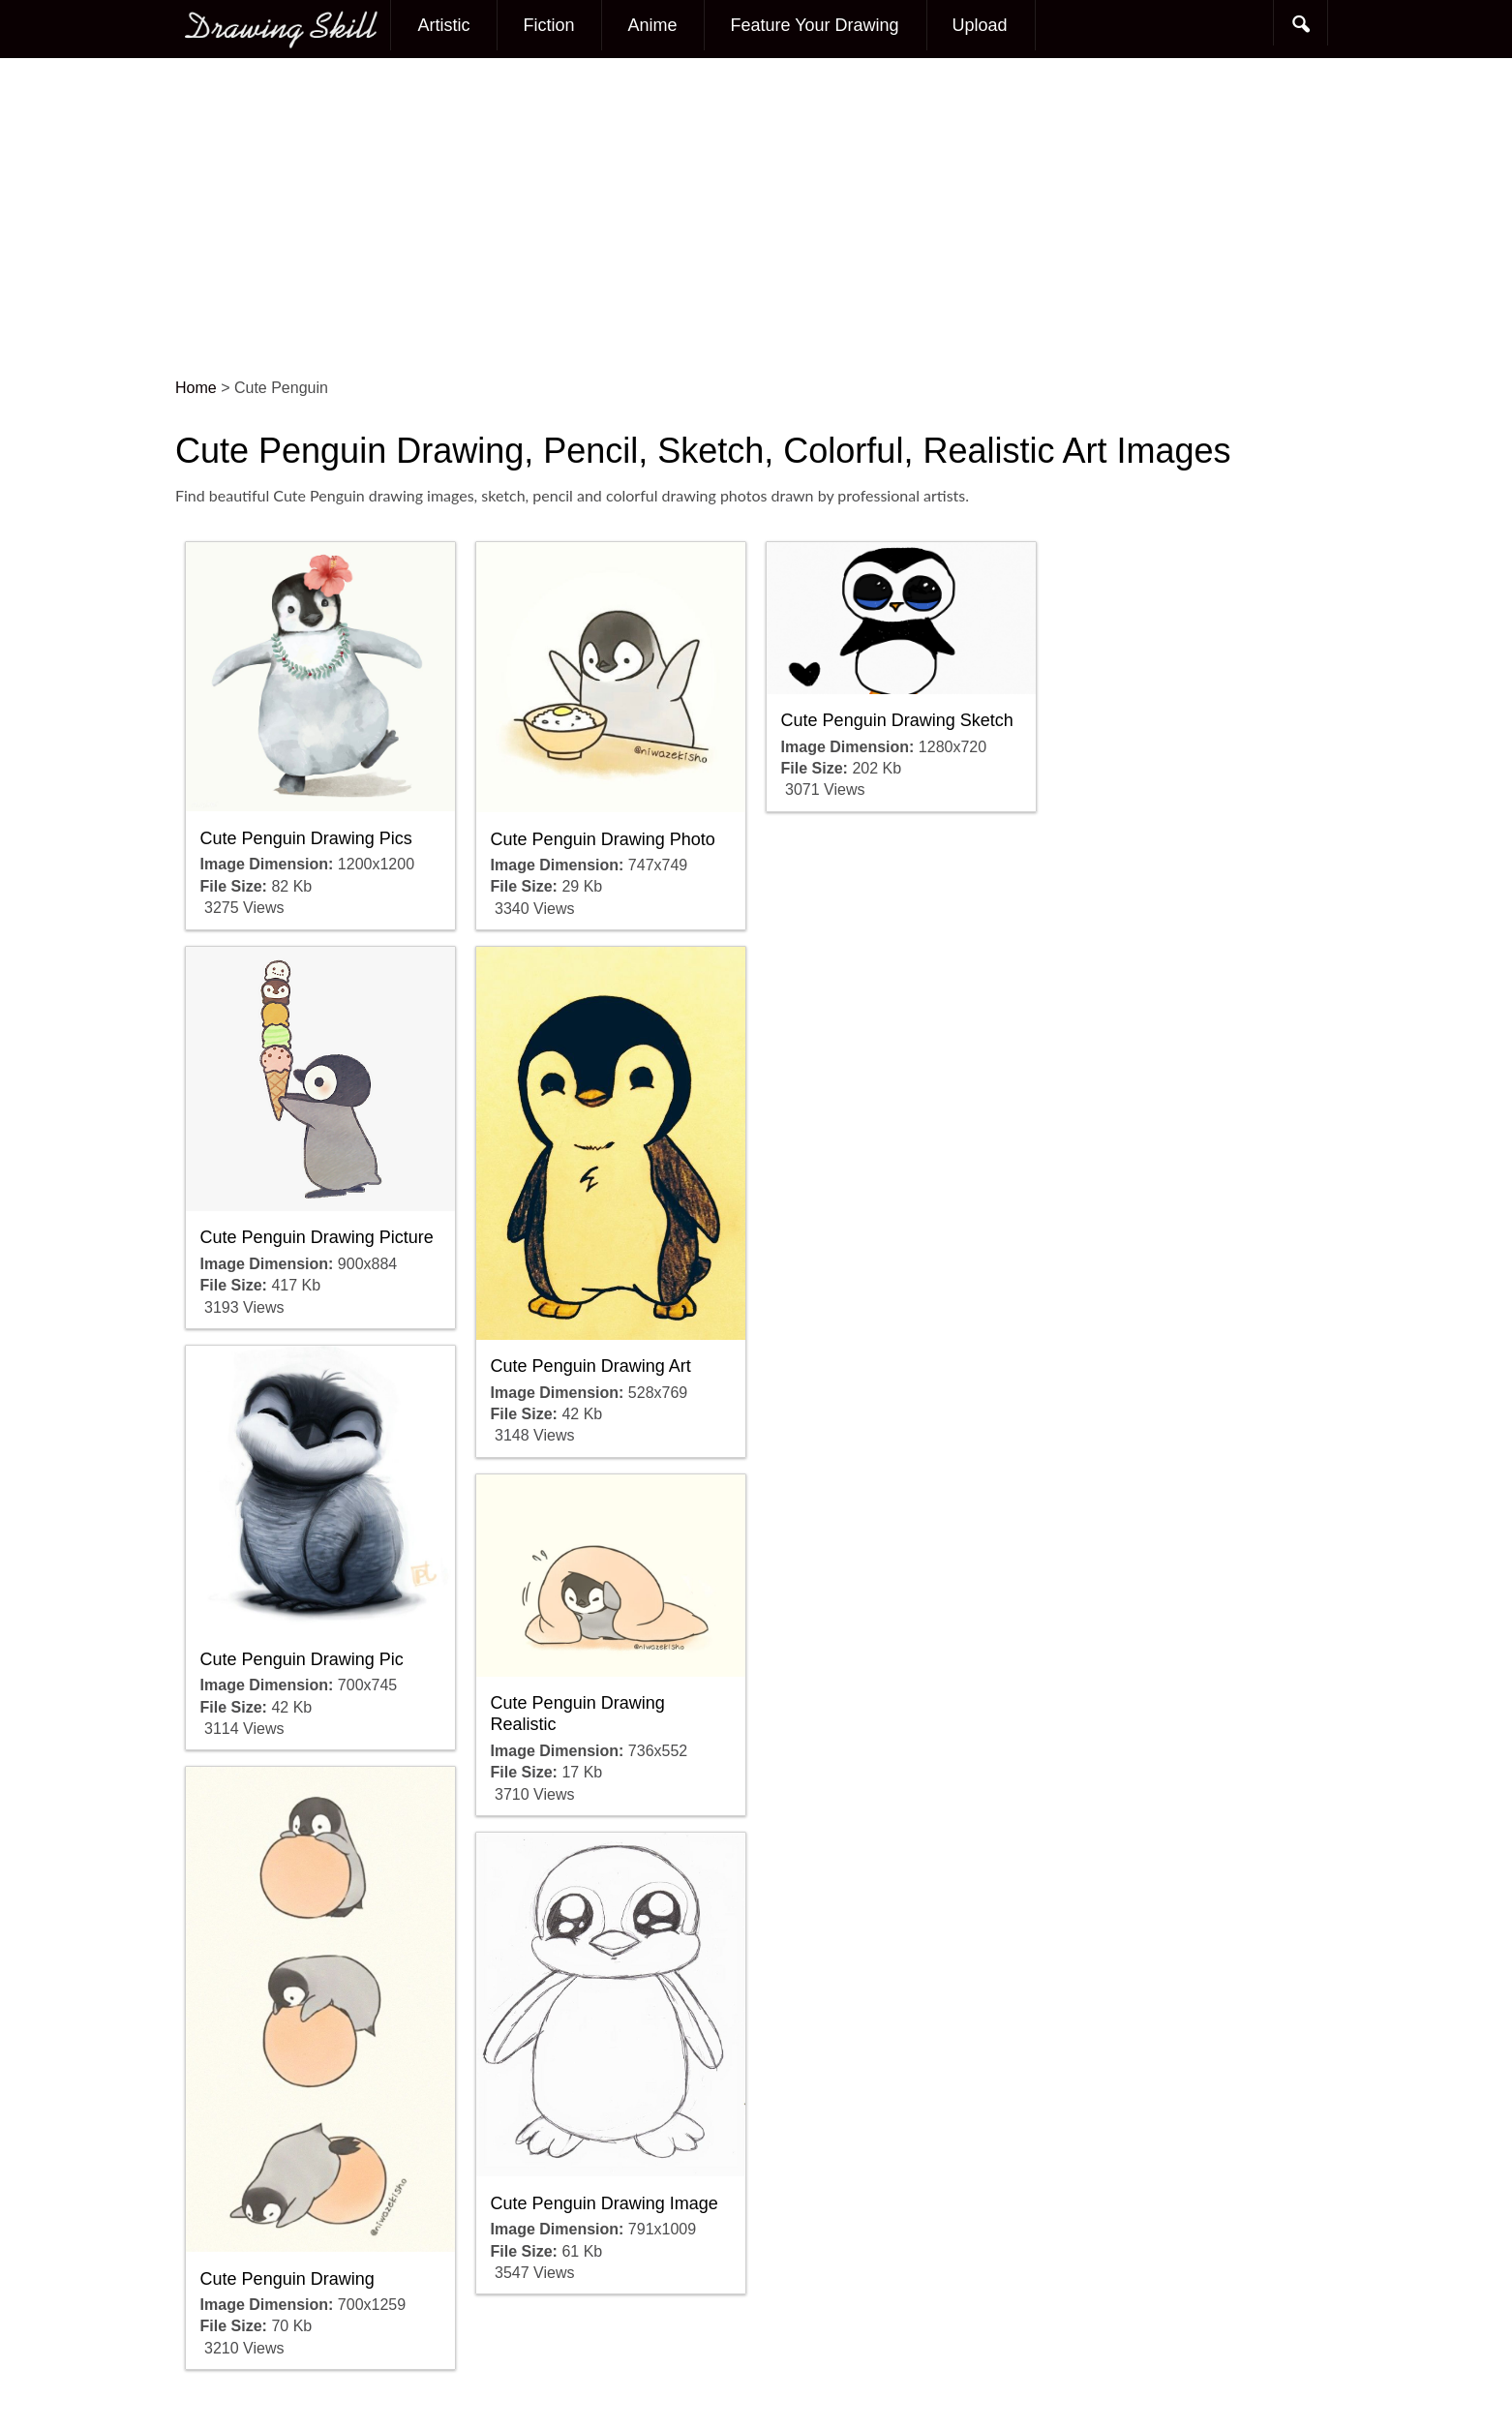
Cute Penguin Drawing (287, 2279)
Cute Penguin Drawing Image (604, 2203)
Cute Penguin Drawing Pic (302, 1659)
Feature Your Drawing (814, 25)
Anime (652, 25)
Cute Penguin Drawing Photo (603, 839)
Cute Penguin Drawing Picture (317, 1237)
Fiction (548, 25)
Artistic (443, 25)
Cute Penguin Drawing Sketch (897, 720)
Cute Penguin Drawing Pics (306, 838)
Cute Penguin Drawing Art (591, 1366)
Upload (980, 25)
